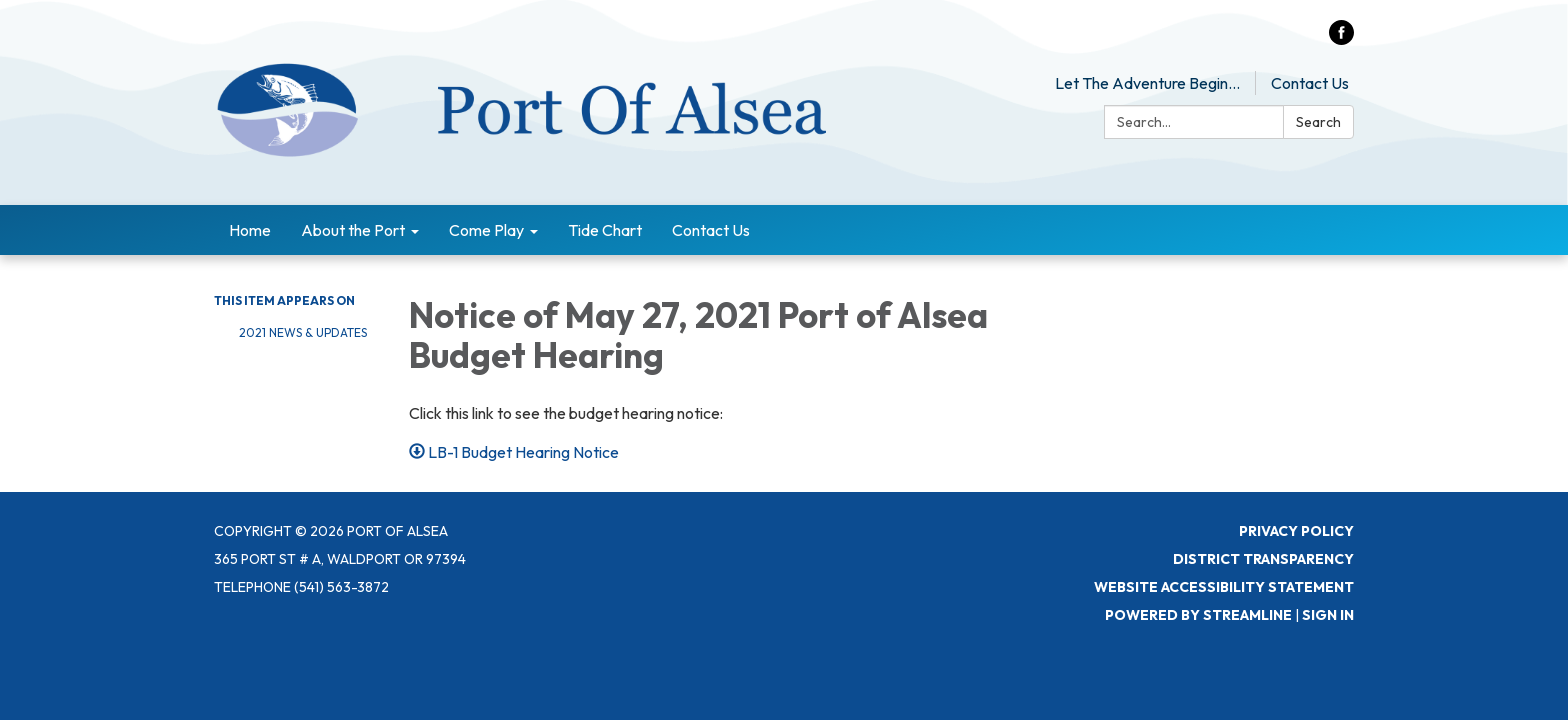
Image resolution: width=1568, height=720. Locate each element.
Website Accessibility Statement (1224, 587)
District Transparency (1263, 559)
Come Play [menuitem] (486, 230)
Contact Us (1310, 83)
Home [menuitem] (250, 230)
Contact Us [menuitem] (711, 230)
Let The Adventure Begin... (1147, 83)
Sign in (1328, 615)
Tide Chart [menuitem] (605, 230)
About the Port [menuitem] (353, 230)
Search (1318, 122)
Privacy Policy (1296, 531)
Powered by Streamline (1198, 615)
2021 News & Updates (303, 332)
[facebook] (1341, 39)
